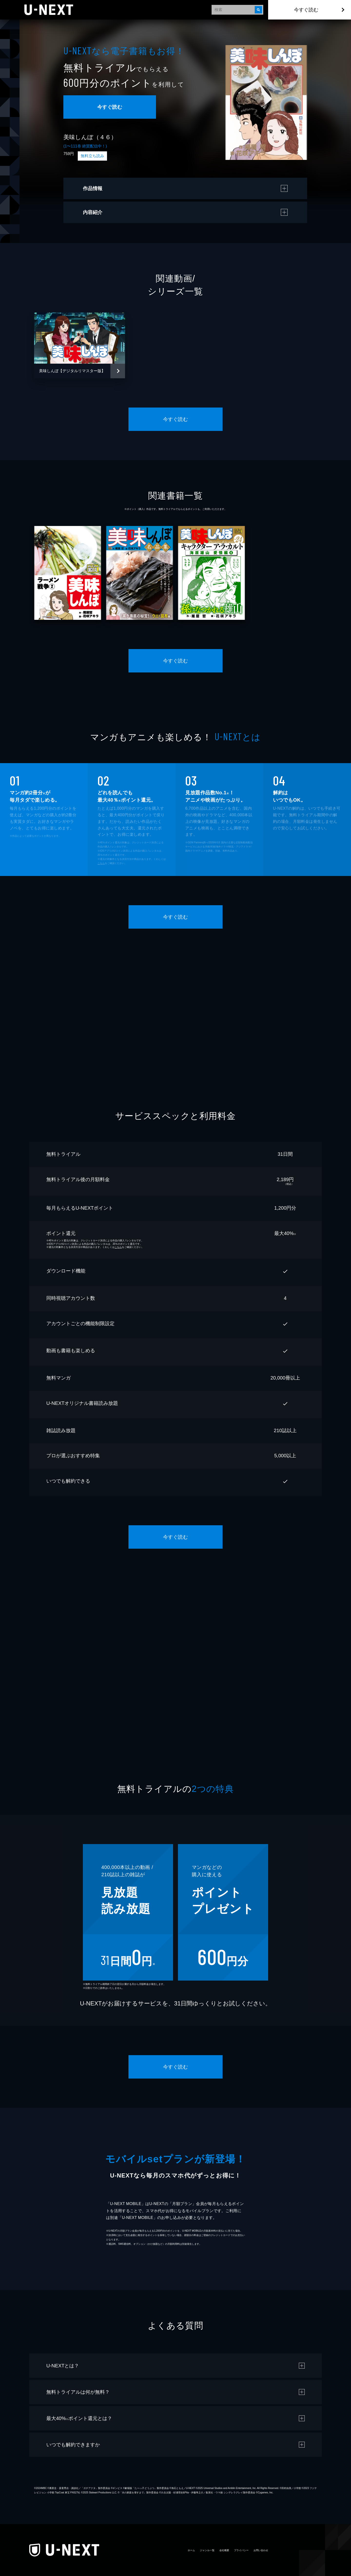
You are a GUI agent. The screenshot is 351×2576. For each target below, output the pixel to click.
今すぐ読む (306, 9)
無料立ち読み (92, 156)
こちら (101, 863)
